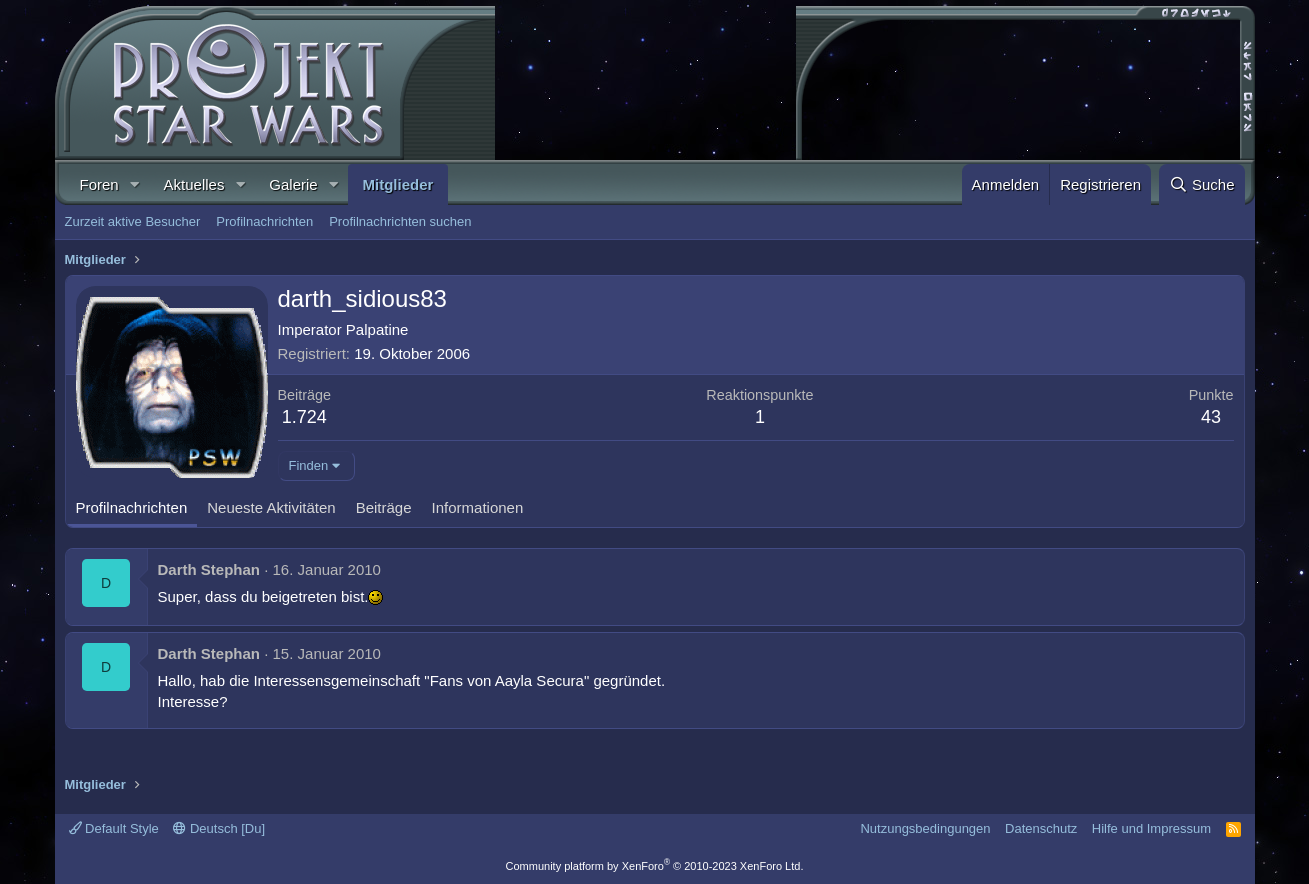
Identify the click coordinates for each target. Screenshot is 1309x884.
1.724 (304, 417)
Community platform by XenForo (655, 866)
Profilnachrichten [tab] (132, 507)
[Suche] (1202, 184)
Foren (99, 184)
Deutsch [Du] (219, 828)
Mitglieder (398, 184)
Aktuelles (194, 184)
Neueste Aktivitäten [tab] (271, 507)
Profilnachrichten (264, 221)
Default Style (114, 828)
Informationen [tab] (478, 507)
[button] (135, 184)
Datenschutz (1041, 828)
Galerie (293, 184)
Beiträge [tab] (384, 507)
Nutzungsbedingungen (925, 828)
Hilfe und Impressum (1151, 828)
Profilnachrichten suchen (400, 221)
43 (1211, 417)
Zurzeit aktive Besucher (133, 221)
